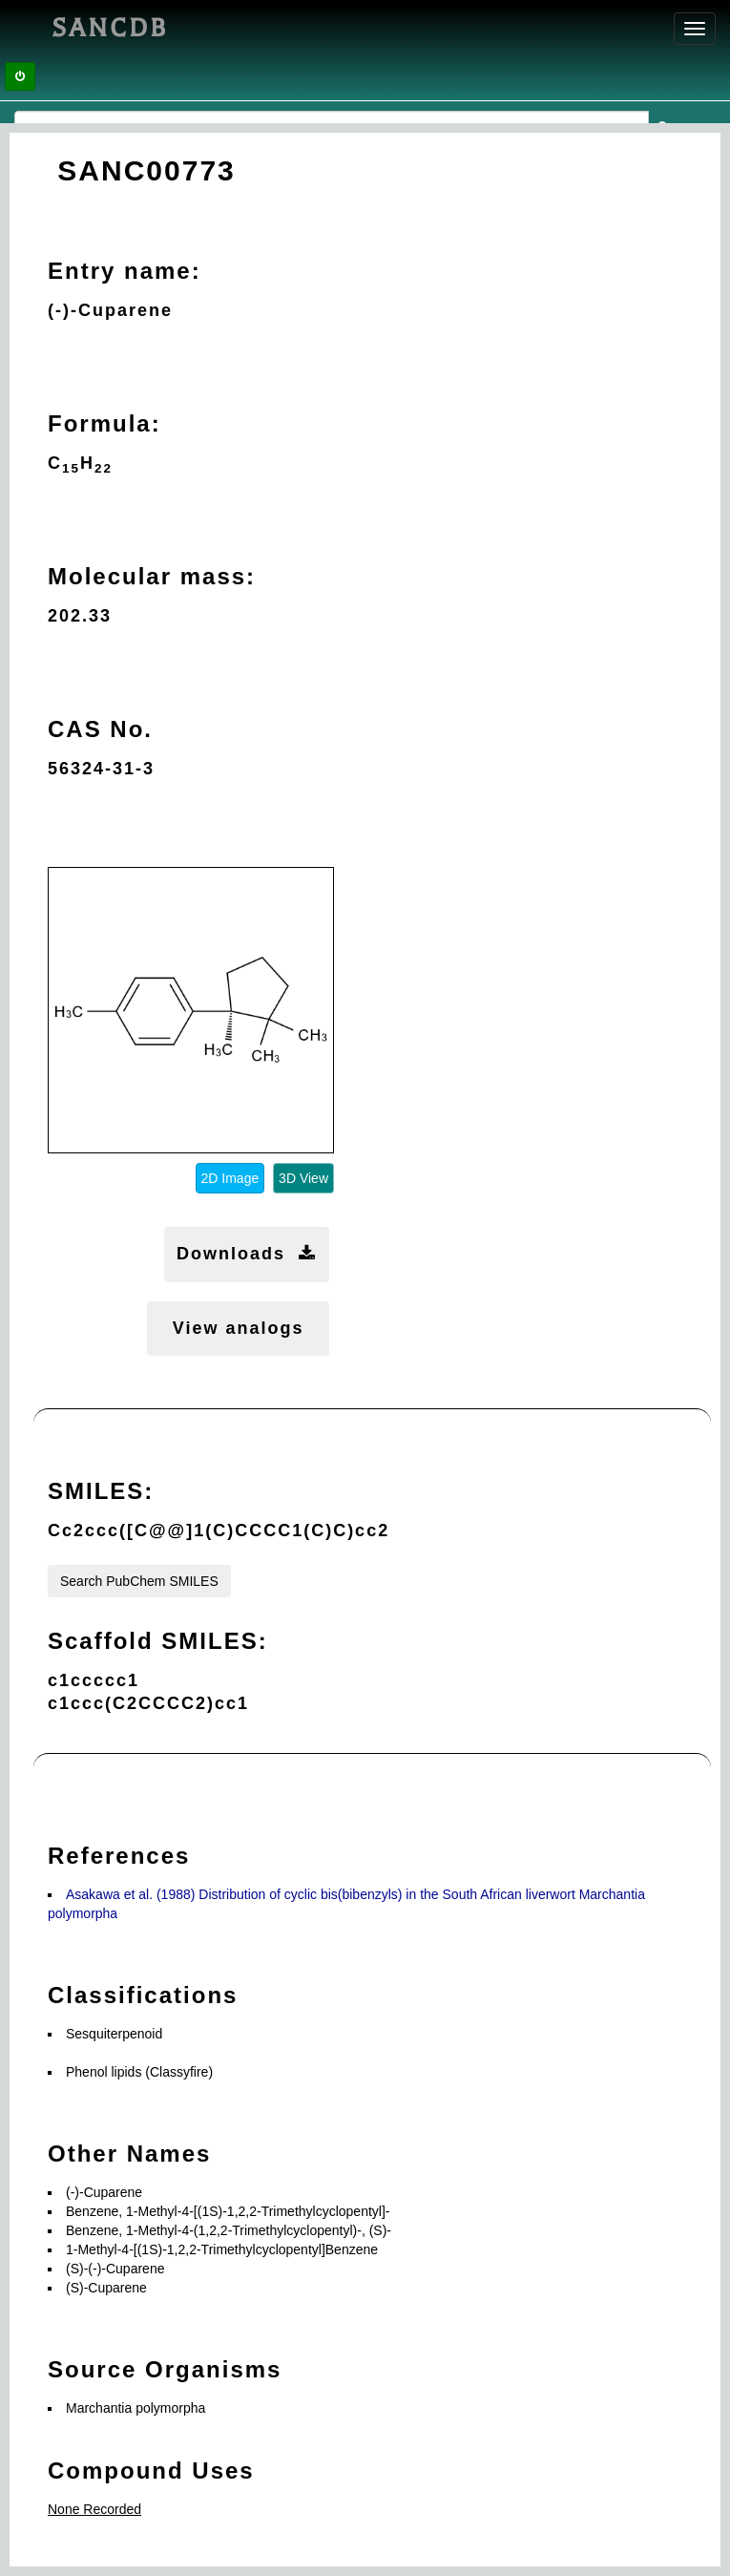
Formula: (104, 423)
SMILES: (101, 1491)
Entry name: (124, 271)
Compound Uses (151, 2470)
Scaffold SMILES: (158, 1641)
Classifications (143, 1995)
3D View (303, 1178)
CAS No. (100, 729)
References (119, 1856)
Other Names (129, 2153)
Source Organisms (165, 2369)
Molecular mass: (152, 576)
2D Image (230, 1178)
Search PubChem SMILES (139, 1581)
